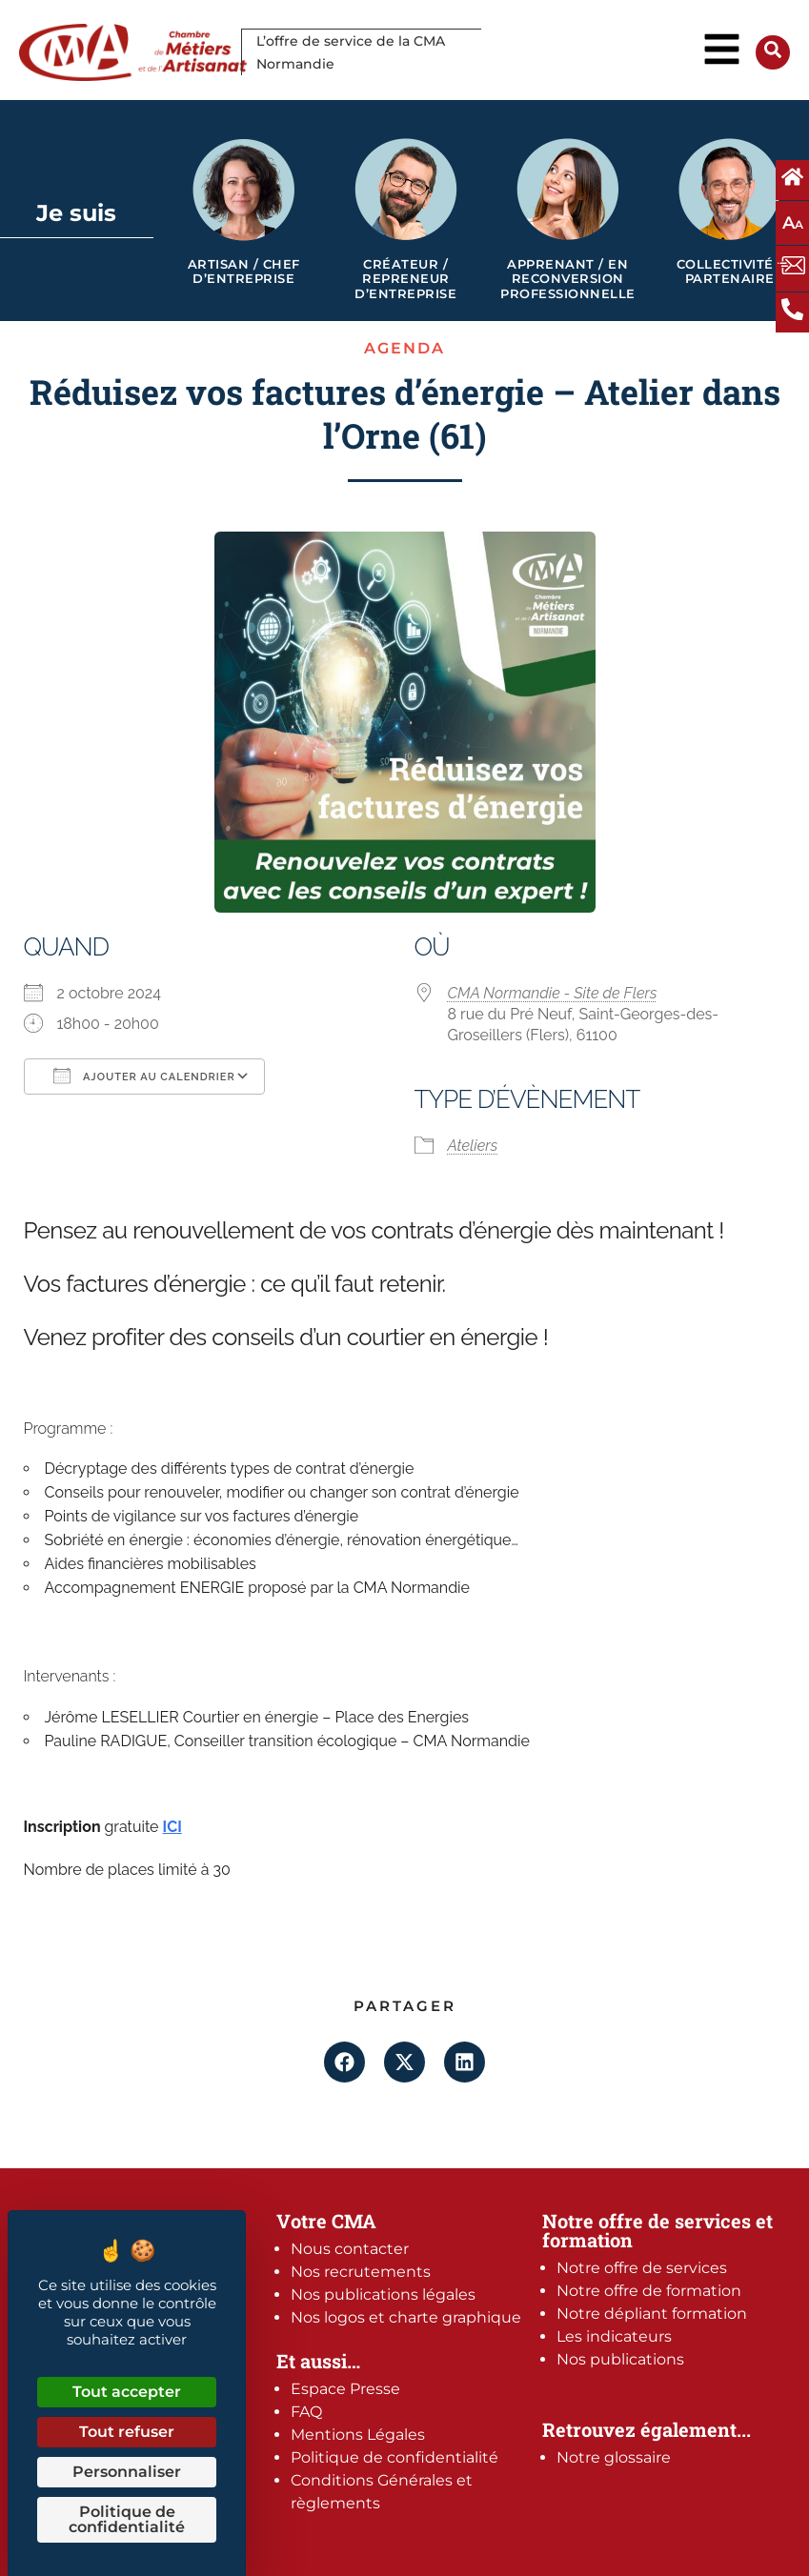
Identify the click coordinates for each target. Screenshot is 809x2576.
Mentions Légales (358, 2434)
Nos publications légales (383, 2294)
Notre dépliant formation (651, 2313)
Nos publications (620, 2359)
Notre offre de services (641, 2268)
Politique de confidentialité (394, 2457)
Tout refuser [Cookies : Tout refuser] (126, 2432)
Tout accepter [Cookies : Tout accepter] (126, 2392)
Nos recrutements (361, 2272)
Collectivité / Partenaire (730, 272)
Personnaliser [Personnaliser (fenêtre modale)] (126, 2472)
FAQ (306, 2412)
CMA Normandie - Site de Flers (552, 993)
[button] (344, 2062)
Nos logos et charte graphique (406, 2317)
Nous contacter (350, 2249)
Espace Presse (345, 2389)
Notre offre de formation (648, 2291)
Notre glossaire (613, 2457)
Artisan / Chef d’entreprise (244, 272)
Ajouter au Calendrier (144, 1075)
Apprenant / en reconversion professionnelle (568, 279)
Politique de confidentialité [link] (127, 2519)
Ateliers (473, 1146)
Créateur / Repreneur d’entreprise (405, 279)
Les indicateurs (614, 2336)
